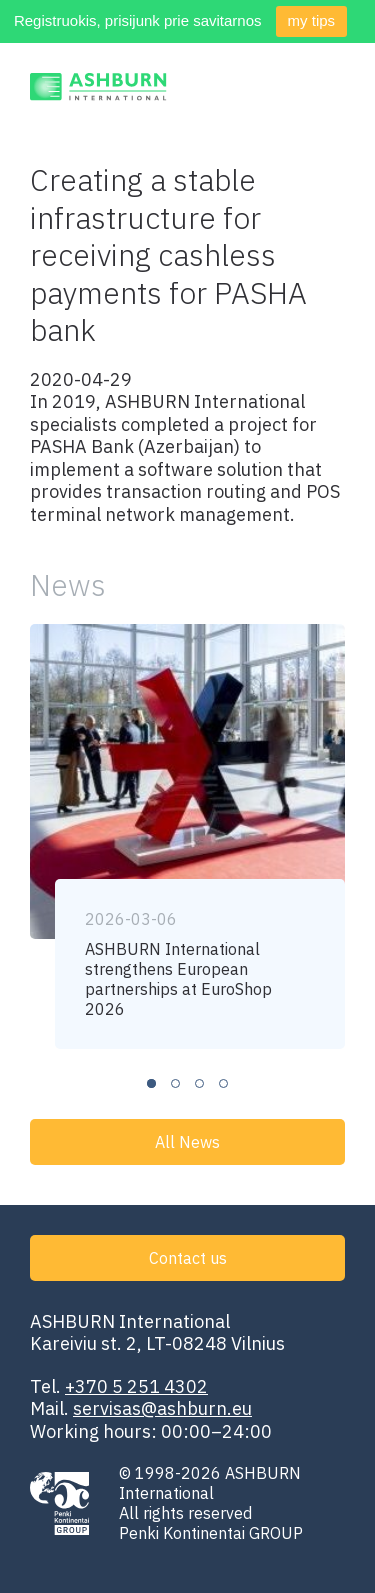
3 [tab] (199, 1083)
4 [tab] (223, 1083)
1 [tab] (151, 1083)
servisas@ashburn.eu (162, 1408)
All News (187, 1142)
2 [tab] (175, 1083)
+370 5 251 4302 (136, 1386)
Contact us (188, 1258)
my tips (312, 20)
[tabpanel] (187, 836)
